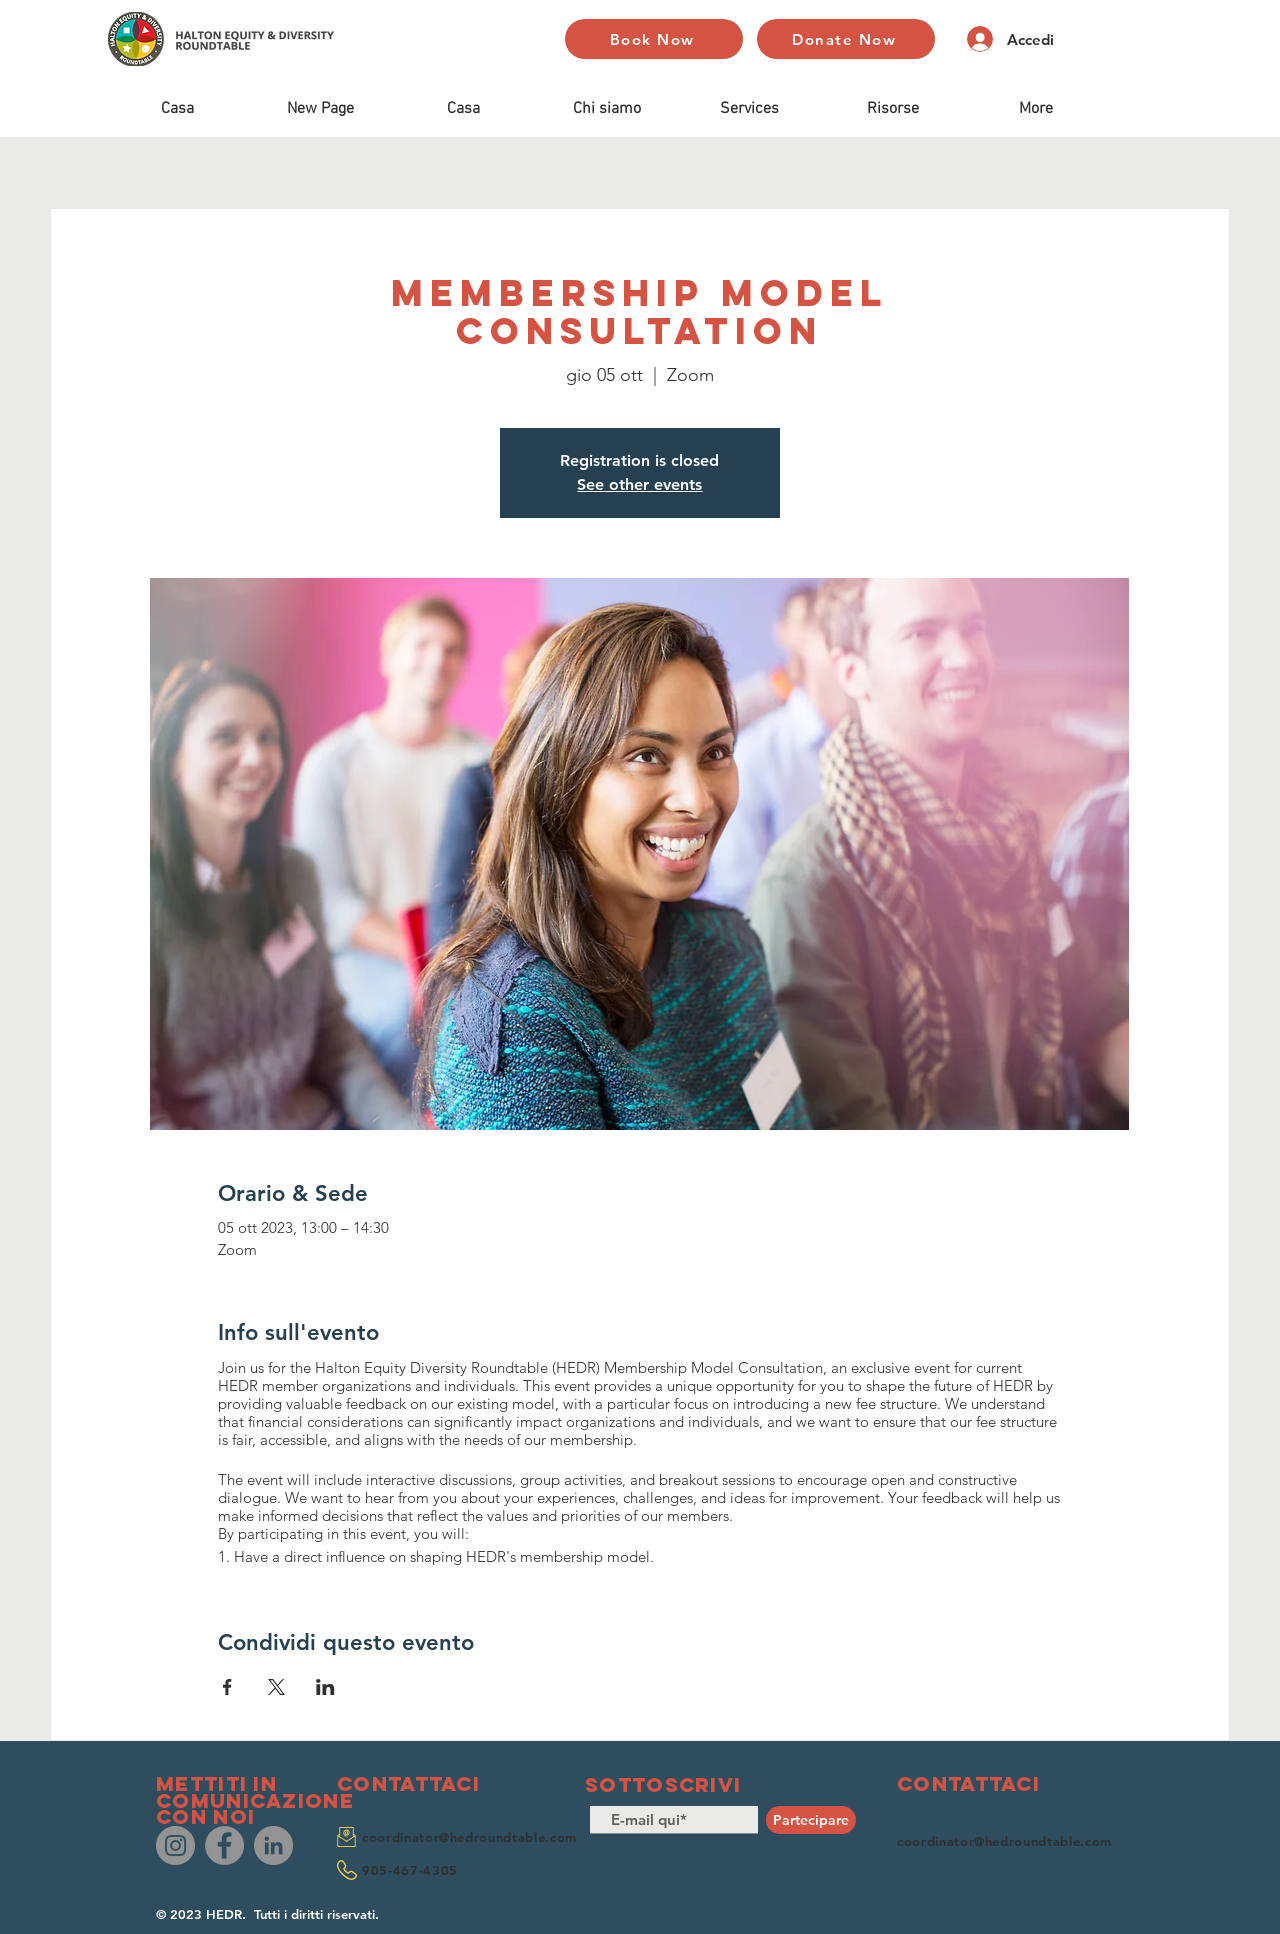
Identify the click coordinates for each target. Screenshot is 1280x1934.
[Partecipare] (811, 1820)
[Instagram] (175, 1845)
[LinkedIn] (273, 1845)
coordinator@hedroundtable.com (469, 1837)
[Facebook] (224, 1845)
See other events (639, 484)
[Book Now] (654, 39)
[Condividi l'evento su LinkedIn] (325, 1687)
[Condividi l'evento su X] (276, 1687)
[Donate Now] (846, 39)
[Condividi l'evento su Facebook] (227, 1687)
